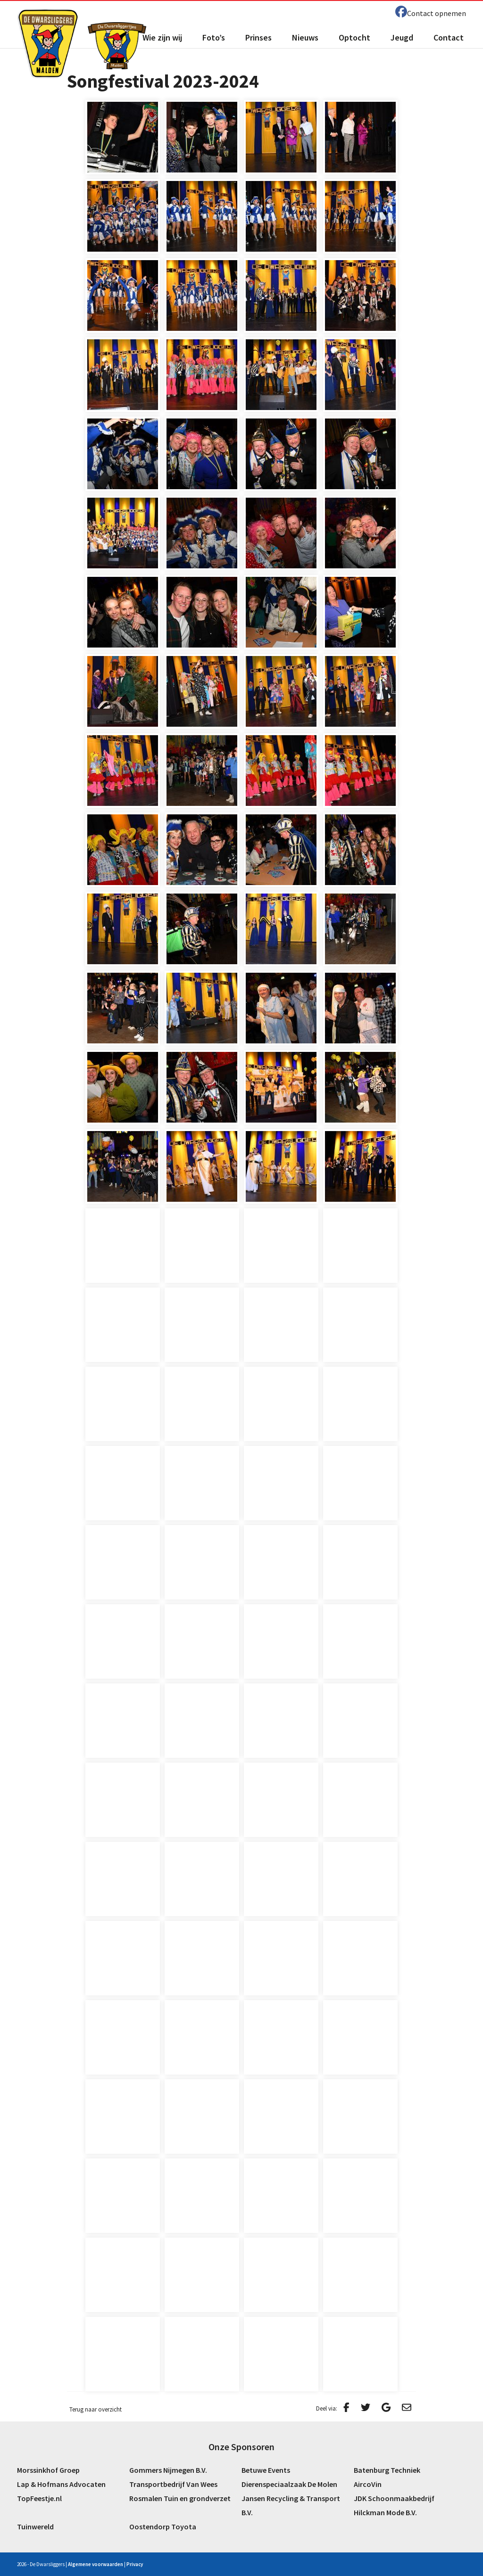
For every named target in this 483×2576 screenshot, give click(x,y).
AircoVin (368, 2484)
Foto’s (213, 37)
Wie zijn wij (162, 37)
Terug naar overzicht (95, 2409)
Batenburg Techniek (387, 2470)
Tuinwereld (35, 2526)
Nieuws (305, 37)
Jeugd (402, 37)
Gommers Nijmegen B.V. (168, 2470)
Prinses (258, 37)
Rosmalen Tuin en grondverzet (180, 2498)
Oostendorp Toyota (162, 2526)
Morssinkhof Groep (48, 2470)
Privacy (134, 2564)
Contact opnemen (436, 13)
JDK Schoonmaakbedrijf (394, 2498)
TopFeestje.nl (39, 2498)
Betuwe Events (266, 2470)
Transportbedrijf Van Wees (173, 2484)
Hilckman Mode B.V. (385, 2512)
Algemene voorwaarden (95, 2564)
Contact (448, 37)
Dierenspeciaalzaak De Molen (289, 2484)
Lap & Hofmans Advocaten (61, 2484)
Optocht (354, 37)
